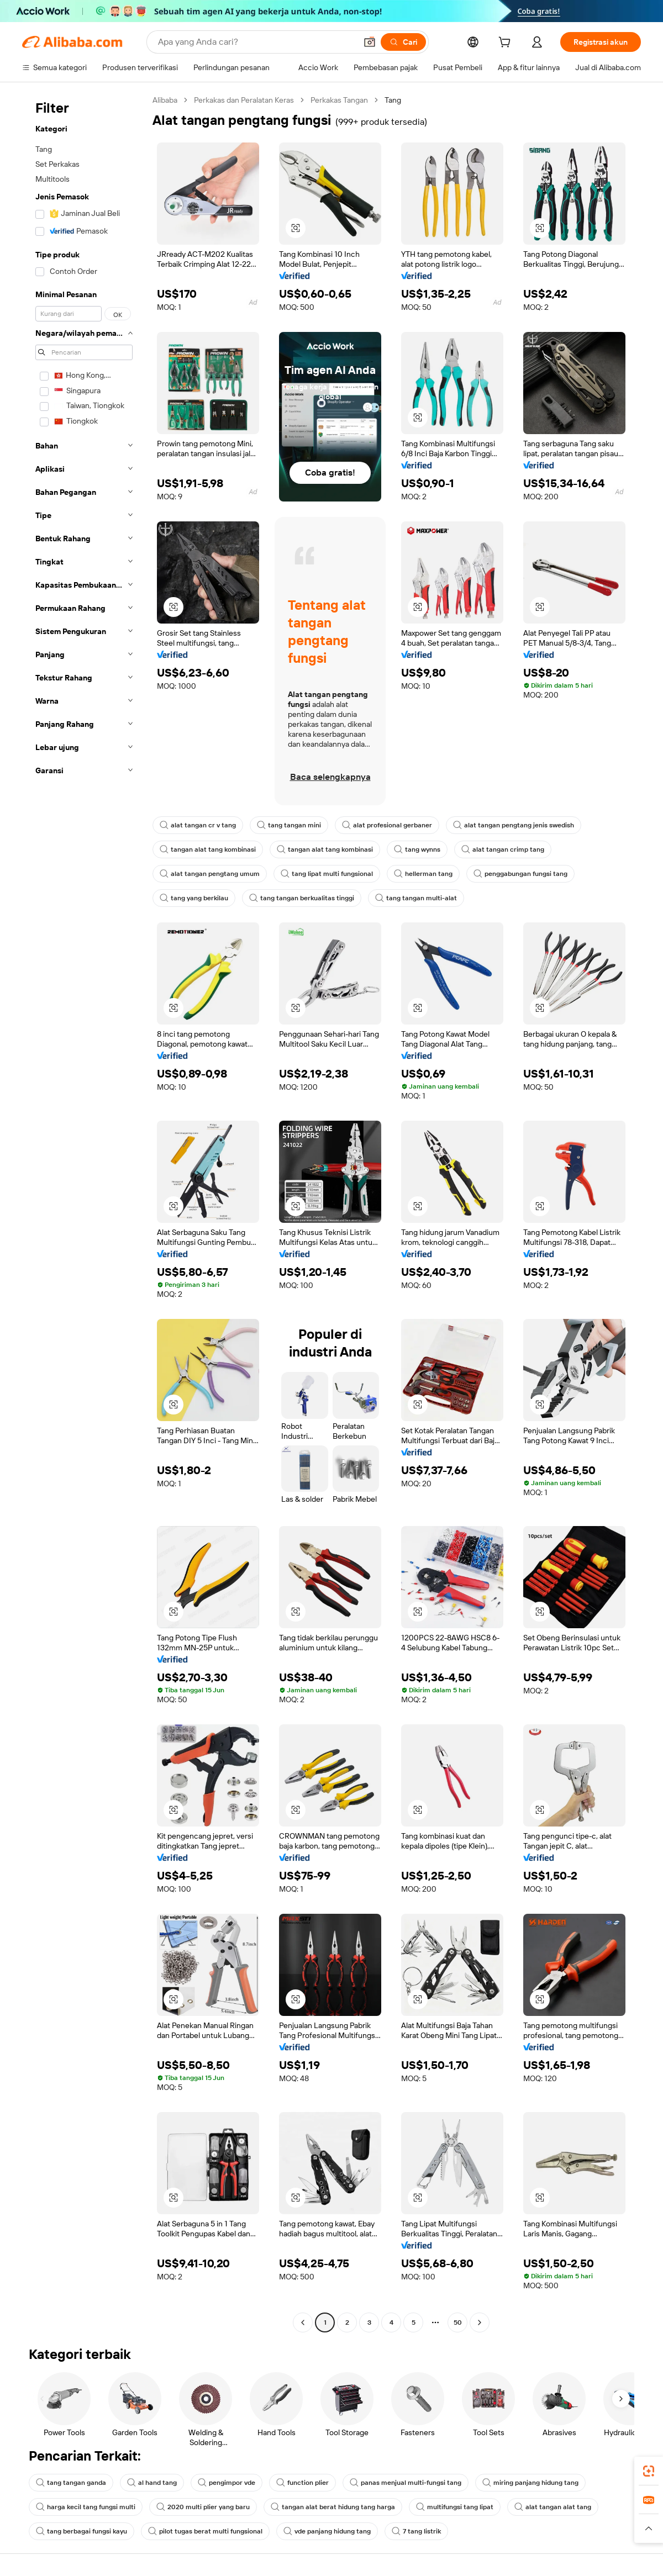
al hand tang (152, 2482)
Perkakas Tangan (339, 100)
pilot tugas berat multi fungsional (205, 2531)
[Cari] (403, 42)
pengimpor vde (226, 2482)
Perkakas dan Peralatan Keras (244, 100)
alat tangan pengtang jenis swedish (513, 825)
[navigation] (84, 1212)
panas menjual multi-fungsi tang (405, 2482)
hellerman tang (423, 873)
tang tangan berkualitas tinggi (301, 898)
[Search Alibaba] (256, 42)
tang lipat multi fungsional (327, 873)
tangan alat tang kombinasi (208, 849)
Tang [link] (393, 100)
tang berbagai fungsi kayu (81, 2531)
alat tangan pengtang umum (210, 873)
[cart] (506, 43)
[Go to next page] (480, 2322)
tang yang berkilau (194, 898)
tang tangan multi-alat (416, 898)
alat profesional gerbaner (387, 825)
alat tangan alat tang (552, 2507)
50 (458, 2322)
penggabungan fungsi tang (520, 873)
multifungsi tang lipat (454, 2507)
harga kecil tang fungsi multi (85, 2507)
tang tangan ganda (71, 2482)
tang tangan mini (289, 825)
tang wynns (417, 849)
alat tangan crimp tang (502, 849)
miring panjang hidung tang (530, 2482)
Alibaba (164, 100)
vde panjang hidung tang (327, 2531)
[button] (369, 42)
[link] (648, 2471)
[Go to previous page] (303, 2322)
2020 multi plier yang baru (203, 2507)
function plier (302, 2482)
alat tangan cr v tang (198, 825)
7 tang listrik (416, 2531)
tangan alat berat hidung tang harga (333, 2507)
